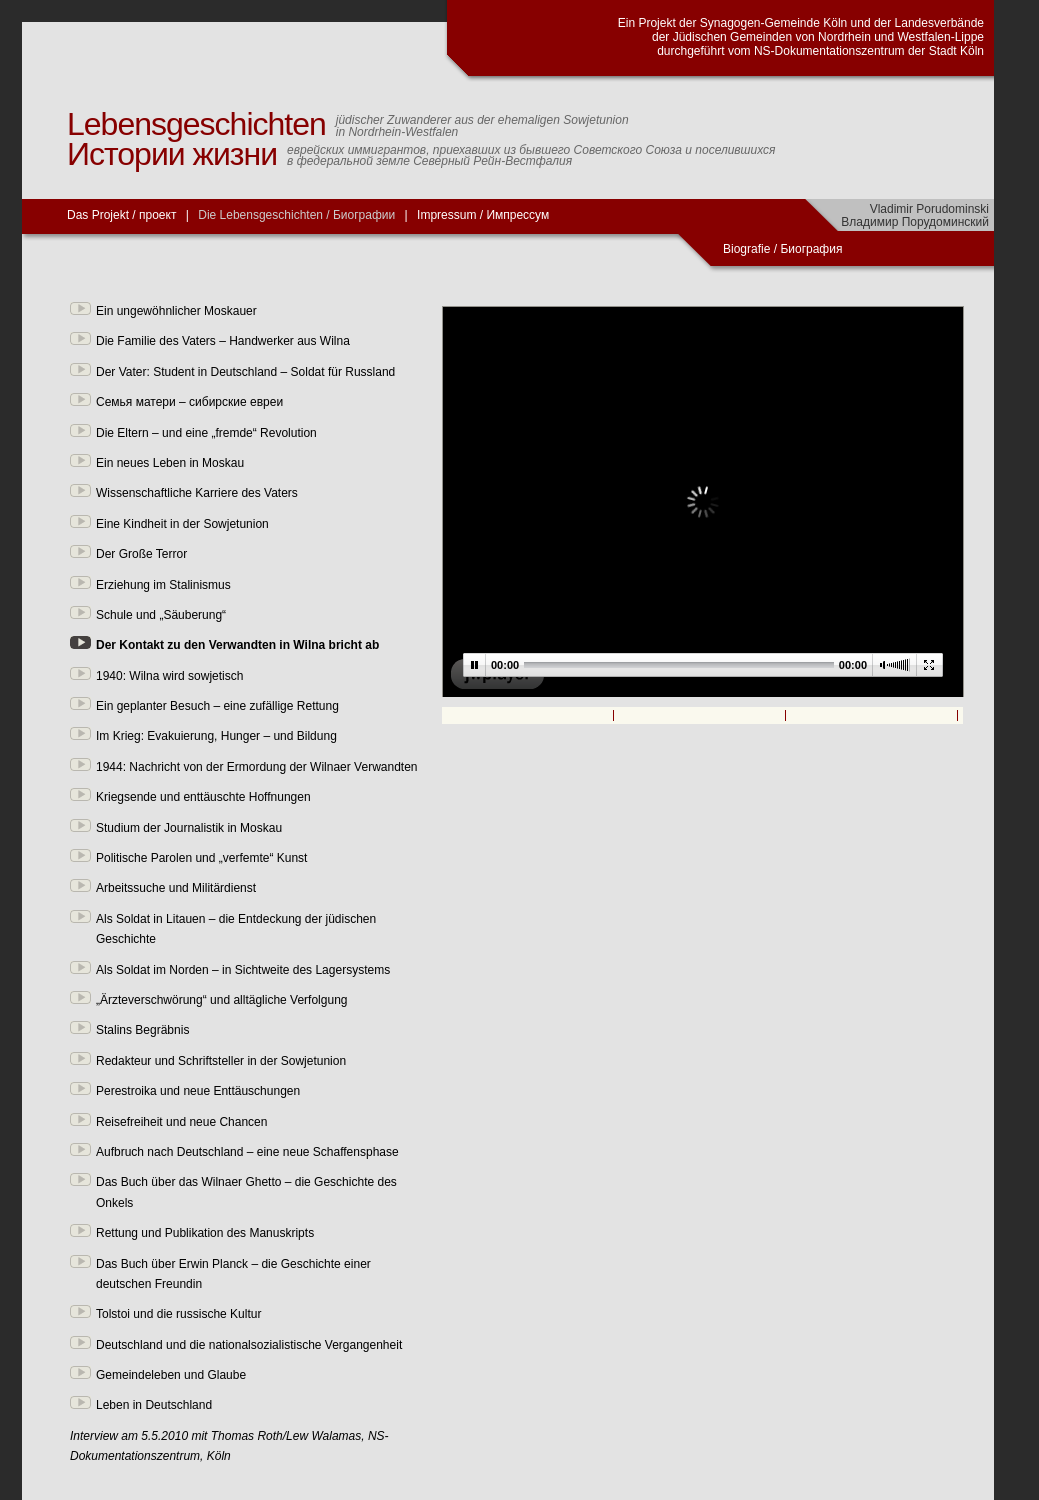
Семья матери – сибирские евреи (189, 402)
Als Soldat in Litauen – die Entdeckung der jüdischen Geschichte (236, 929)
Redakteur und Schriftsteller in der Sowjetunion (221, 1061)
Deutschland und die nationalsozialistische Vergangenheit (249, 1345)
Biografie (746, 249)
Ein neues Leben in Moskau (170, 463)
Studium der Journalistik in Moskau (189, 828)
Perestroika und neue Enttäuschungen (198, 1091)
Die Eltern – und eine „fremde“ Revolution (206, 433)
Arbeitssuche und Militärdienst (176, 888)
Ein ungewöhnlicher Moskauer (176, 311)
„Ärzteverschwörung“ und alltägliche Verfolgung (221, 1000)
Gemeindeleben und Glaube (171, 1375)
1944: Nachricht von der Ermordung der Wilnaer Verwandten (257, 767)
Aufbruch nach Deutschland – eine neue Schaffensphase (247, 1152)
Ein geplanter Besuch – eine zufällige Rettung (217, 706)
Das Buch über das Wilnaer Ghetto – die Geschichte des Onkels (246, 1192)
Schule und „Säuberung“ (161, 615)
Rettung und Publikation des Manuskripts (205, 1233)
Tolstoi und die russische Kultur (178, 1314)
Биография (812, 249)
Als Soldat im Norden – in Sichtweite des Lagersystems (243, 970)
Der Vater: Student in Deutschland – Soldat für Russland (245, 372)
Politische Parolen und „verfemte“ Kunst (201, 858)
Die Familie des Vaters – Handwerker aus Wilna (223, 341)
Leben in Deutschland (154, 1405)
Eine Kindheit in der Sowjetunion (182, 524)
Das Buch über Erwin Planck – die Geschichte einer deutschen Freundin (233, 1274)
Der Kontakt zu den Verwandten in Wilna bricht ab (237, 645)
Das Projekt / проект (121, 215)
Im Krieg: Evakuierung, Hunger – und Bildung (216, 736)
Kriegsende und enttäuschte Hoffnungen (203, 797)
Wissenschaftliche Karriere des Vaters (197, 493)
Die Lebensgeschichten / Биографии (296, 215)
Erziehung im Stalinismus (163, 585)
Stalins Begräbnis (142, 1030)
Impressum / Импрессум (483, 215)
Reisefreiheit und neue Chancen (181, 1122)
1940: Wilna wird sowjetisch (169, 676)
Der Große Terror (141, 554)
